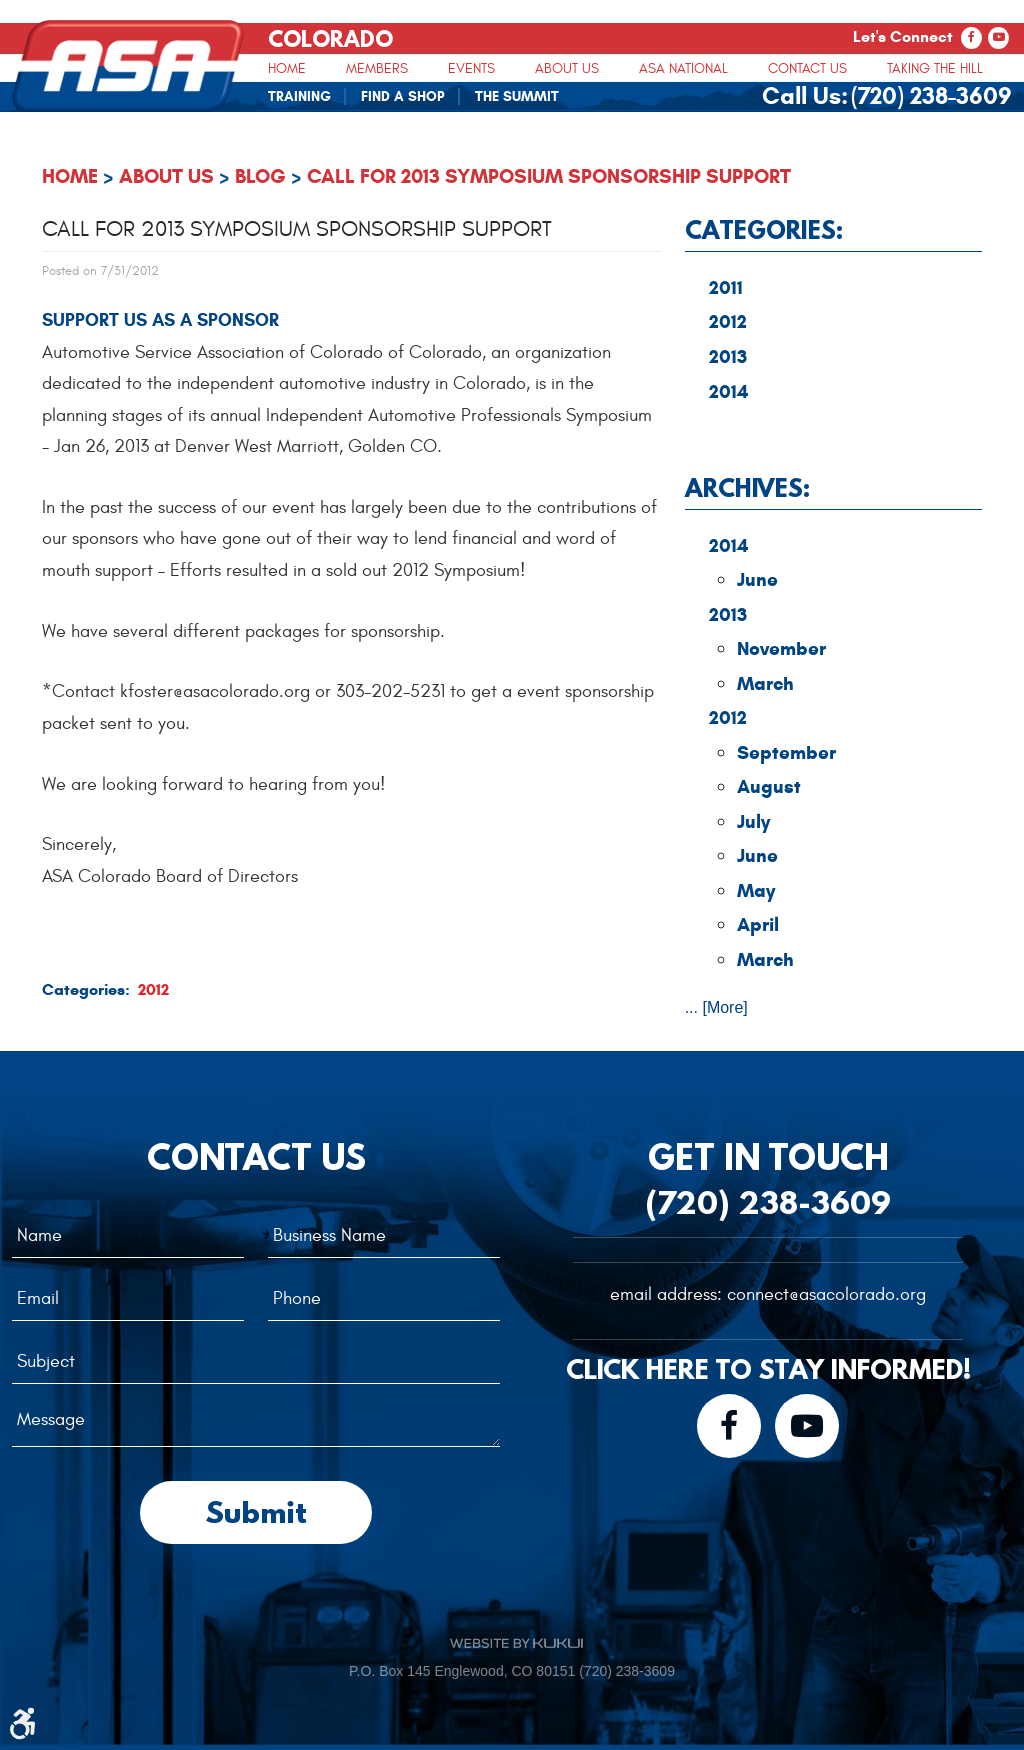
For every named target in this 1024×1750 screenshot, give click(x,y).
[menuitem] (287, 68)
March (765, 683)
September (786, 752)
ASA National (683, 69)
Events (471, 69)
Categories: (764, 229)
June (757, 579)
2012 (153, 989)
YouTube (998, 38)
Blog (260, 176)
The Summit (517, 97)
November (781, 648)
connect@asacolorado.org (826, 1294)
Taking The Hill (935, 69)
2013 (728, 356)
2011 (726, 287)
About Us (567, 69)
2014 (728, 391)
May (756, 890)
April (758, 924)
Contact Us (807, 69)
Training (299, 97)
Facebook (971, 38)
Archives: (747, 487)
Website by (516, 1643)
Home (287, 69)
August (769, 786)
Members (377, 69)
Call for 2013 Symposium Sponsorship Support (549, 176)
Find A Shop (403, 97)
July (753, 821)
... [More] (716, 1007)
